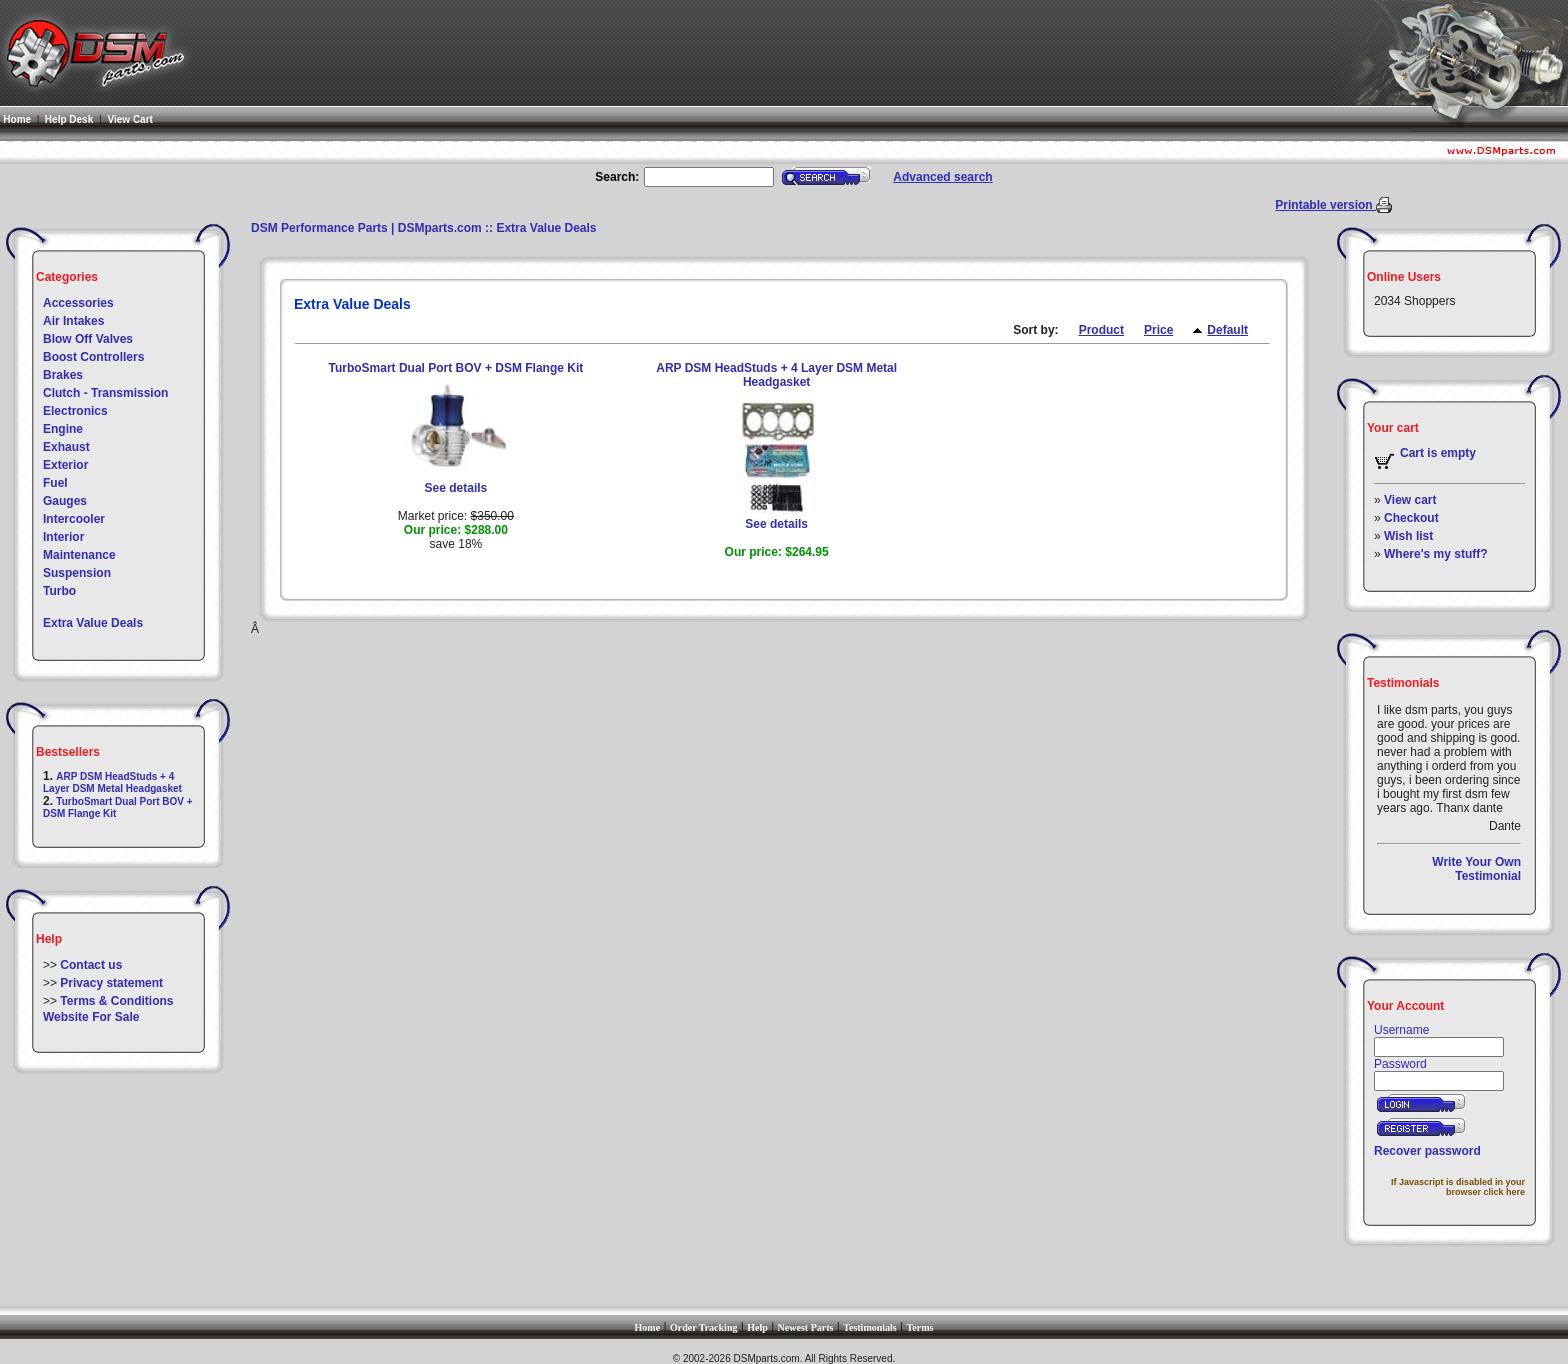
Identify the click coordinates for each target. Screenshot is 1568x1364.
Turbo (59, 591)
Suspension (77, 573)
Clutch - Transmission (105, 393)
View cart (1410, 500)
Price (1158, 330)
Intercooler (74, 519)
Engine (63, 429)
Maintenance (79, 555)
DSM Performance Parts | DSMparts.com (366, 228)
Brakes (63, 375)
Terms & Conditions (116, 1001)
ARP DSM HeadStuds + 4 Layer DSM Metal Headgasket (112, 782)
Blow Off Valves (88, 339)
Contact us (91, 965)
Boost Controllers (93, 357)
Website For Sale (91, 1017)
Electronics (75, 411)
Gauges (65, 501)
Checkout (1411, 518)
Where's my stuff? (1436, 554)
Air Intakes (73, 321)
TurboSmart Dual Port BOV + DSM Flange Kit (455, 368)
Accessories (78, 303)
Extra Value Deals (93, 623)
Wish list (1408, 536)
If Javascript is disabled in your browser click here (1458, 1187)
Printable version (1325, 205)
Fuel (55, 483)
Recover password (1427, 1151)
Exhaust (66, 447)
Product (1101, 330)
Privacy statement (111, 983)
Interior (63, 537)
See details (456, 488)
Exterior (65, 465)
